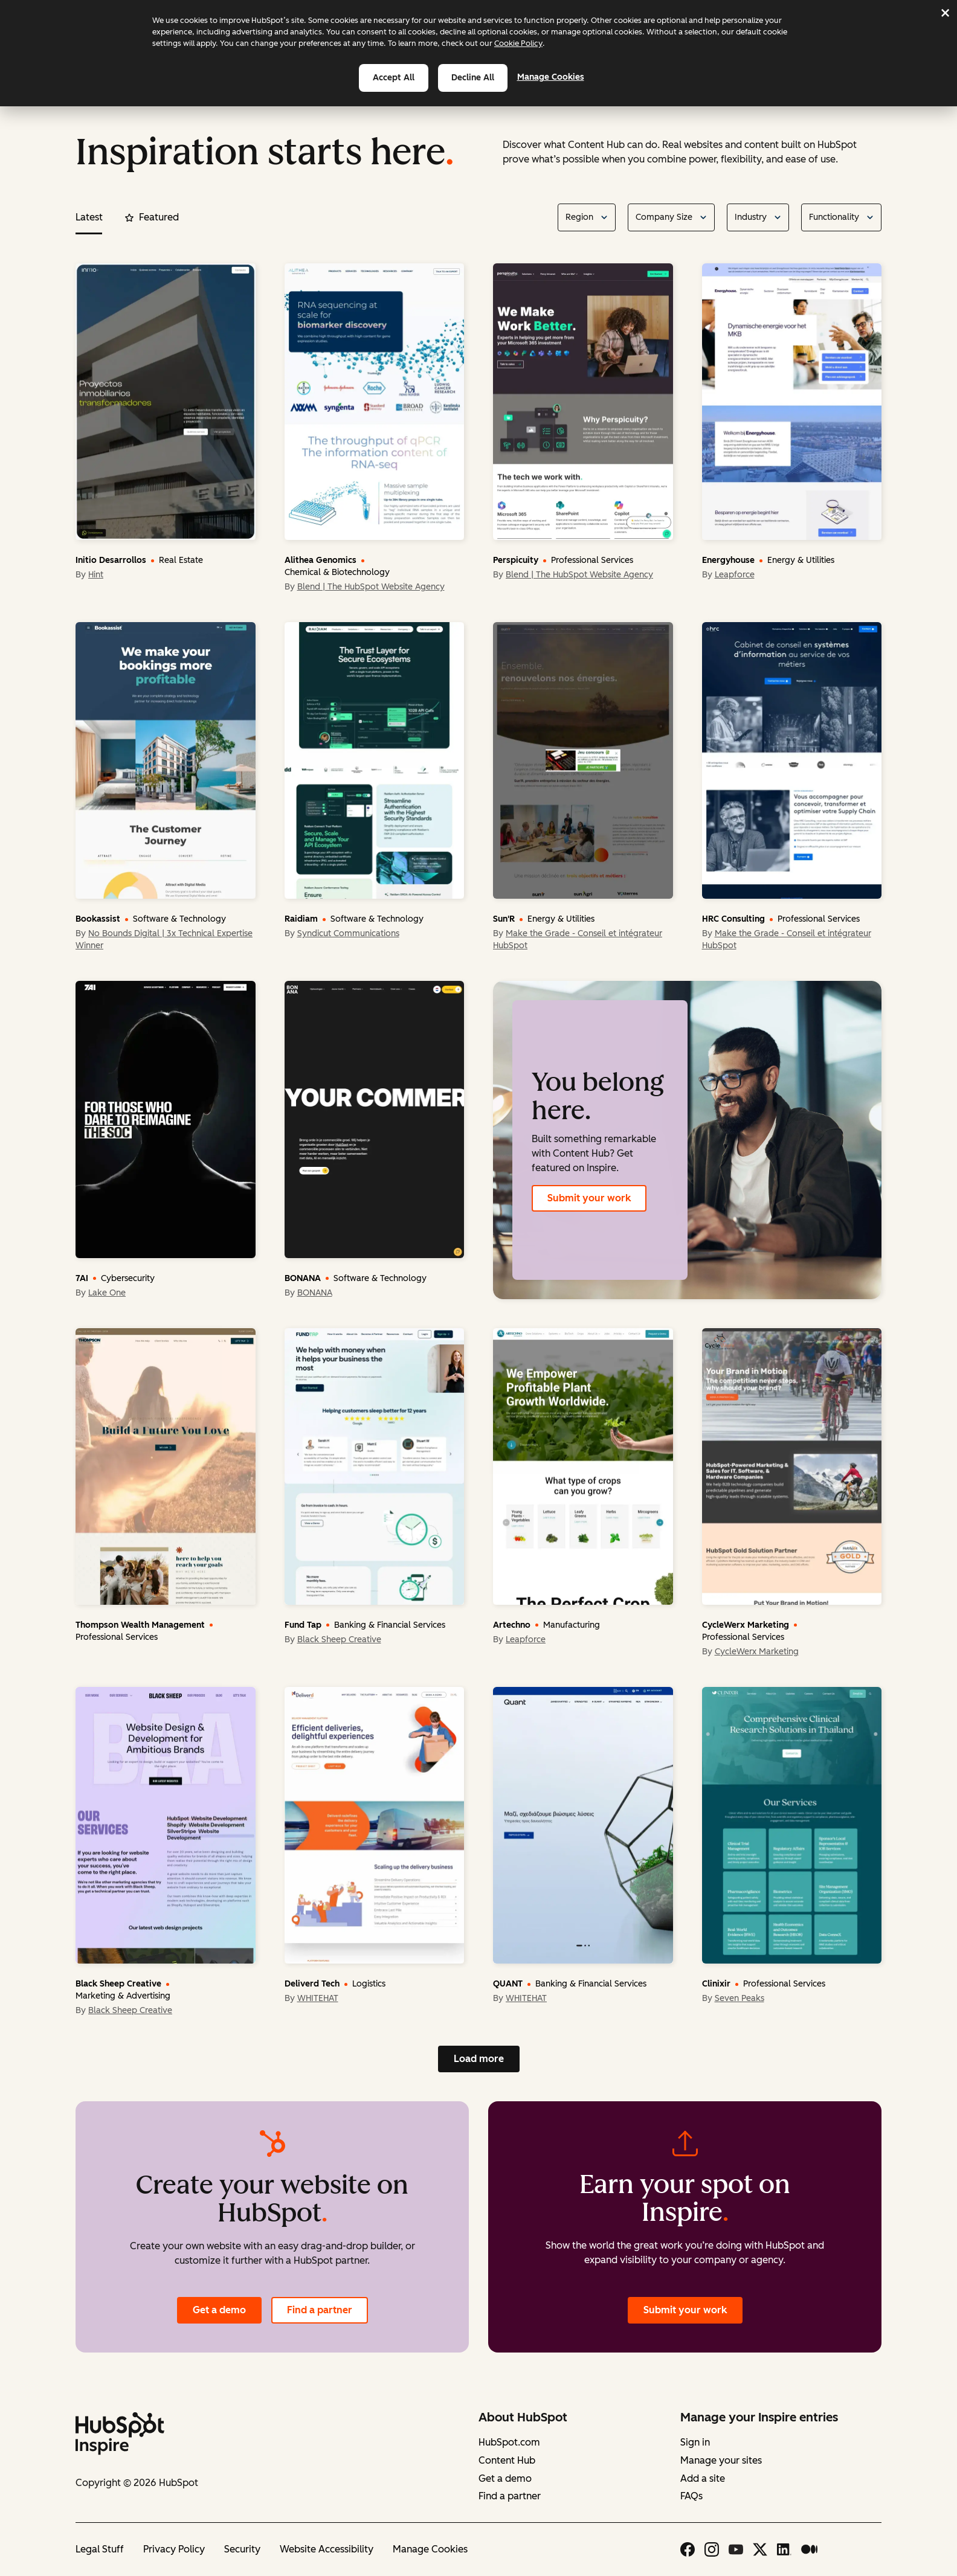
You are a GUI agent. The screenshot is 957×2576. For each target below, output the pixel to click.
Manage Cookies (558, 77)
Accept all (393, 77)
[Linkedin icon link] (784, 2549)
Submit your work (589, 1198)
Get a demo (219, 2310)
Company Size (664, 217)
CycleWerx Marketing (757, 1651)
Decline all (472, 77)
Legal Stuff (100, 2549)
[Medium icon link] (809, 2549)
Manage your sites (721, 2460)
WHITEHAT (317, 1998)
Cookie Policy (518, 43)
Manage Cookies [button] (430, 2549)
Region (579, 217)
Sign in (695, 2442)
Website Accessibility (326, 2549)
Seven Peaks (739, 1998)
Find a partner (319, 2310)
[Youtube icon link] (736, 2549)
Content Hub (506, 2460)
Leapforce (735, 575)
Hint (95, 575)
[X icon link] (760, 2549)
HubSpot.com (509, 2442)
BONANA (314, 1293)
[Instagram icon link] (711, 2549)
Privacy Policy (174, 2549)
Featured (151, 217)
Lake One (107, 1293)
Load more (479, 2058)
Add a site (702, 2478)
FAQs (691, 2496)
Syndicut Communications (348, 933)
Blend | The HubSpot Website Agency (371, 587)
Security (242, 2549)
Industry (751, 217)
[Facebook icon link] (687, 2549)
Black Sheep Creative (339, 1639)
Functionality (834, 217)
